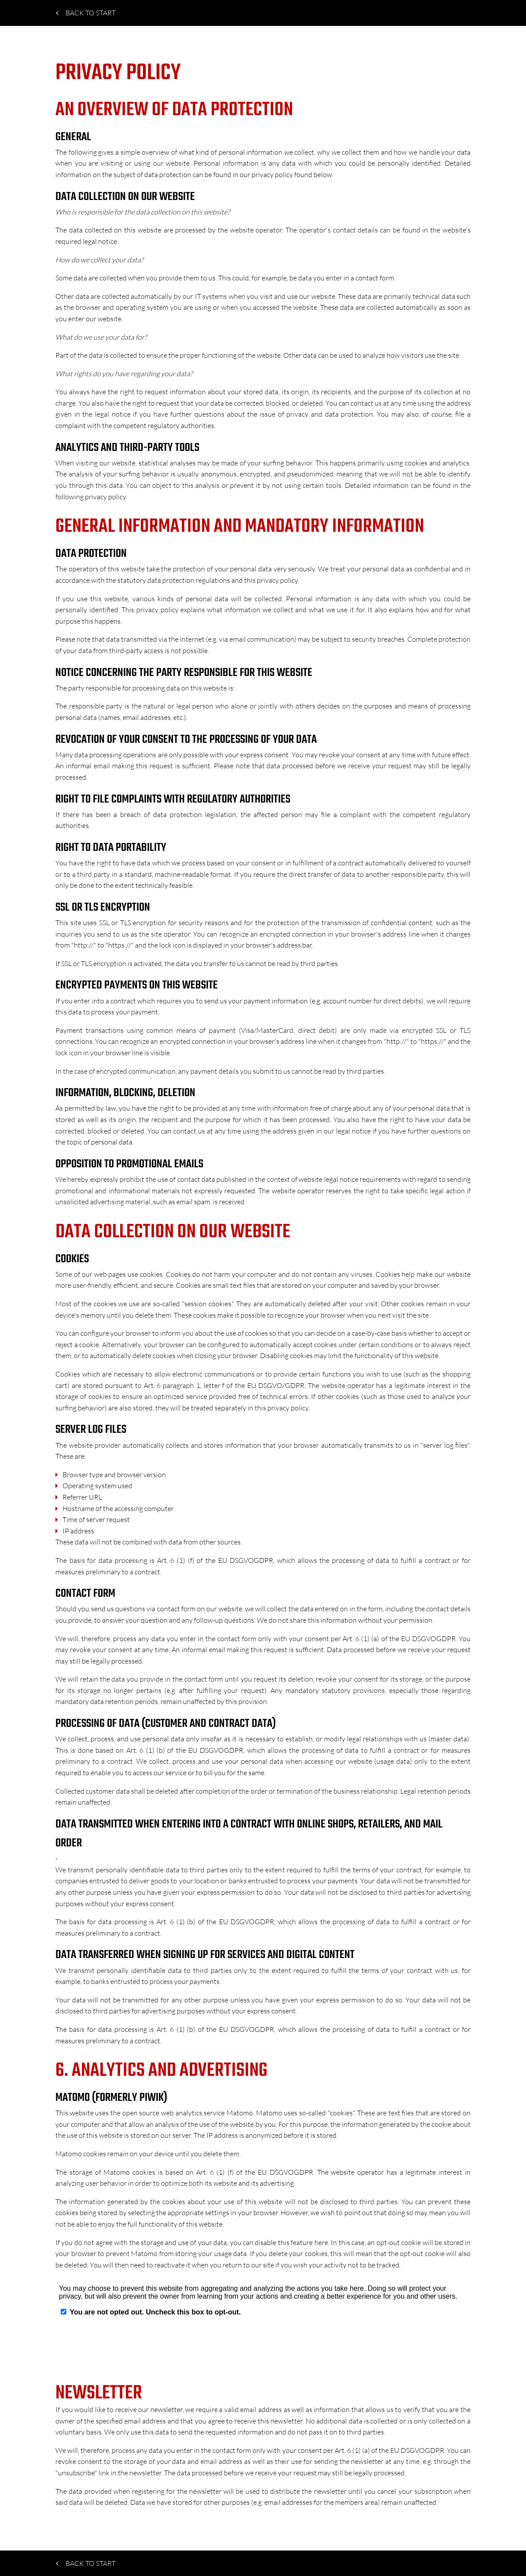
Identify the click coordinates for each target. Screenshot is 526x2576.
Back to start (86, 12)
